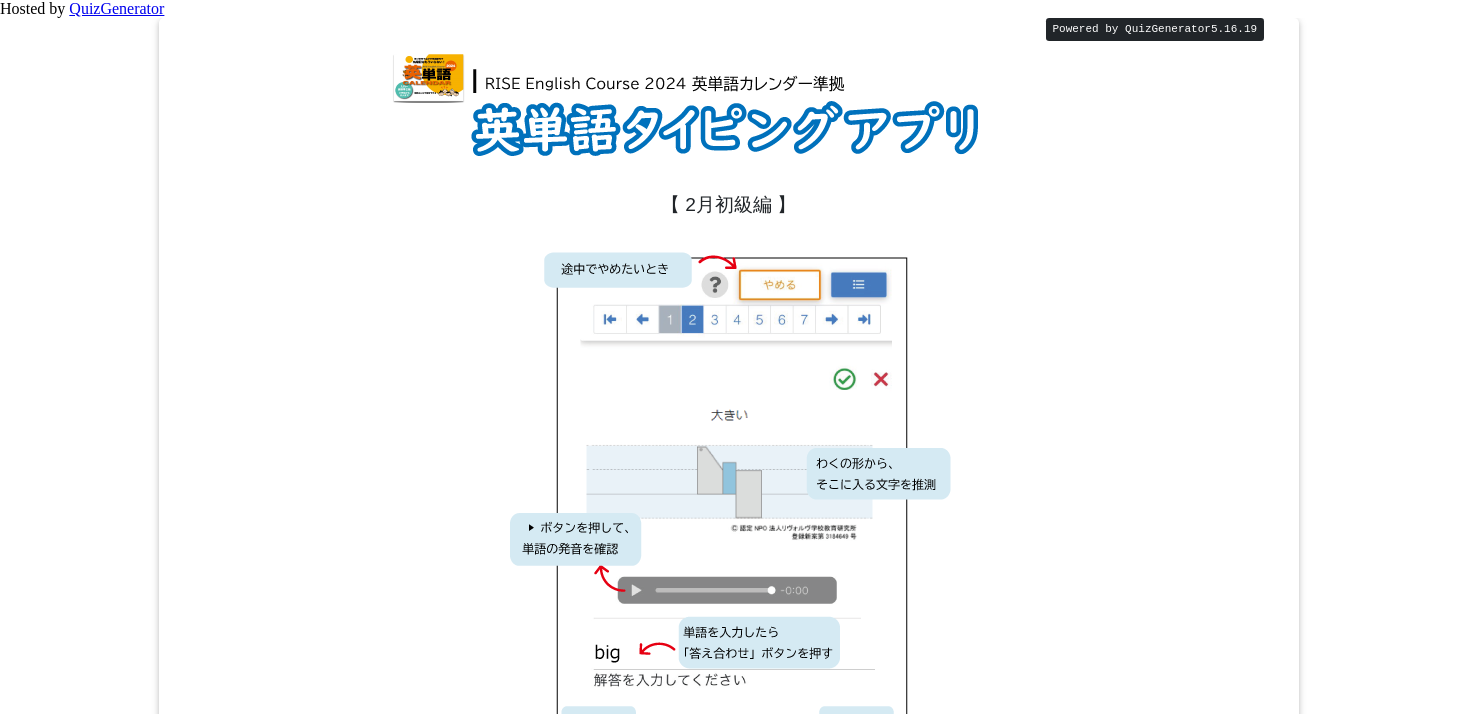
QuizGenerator (116, 8)
